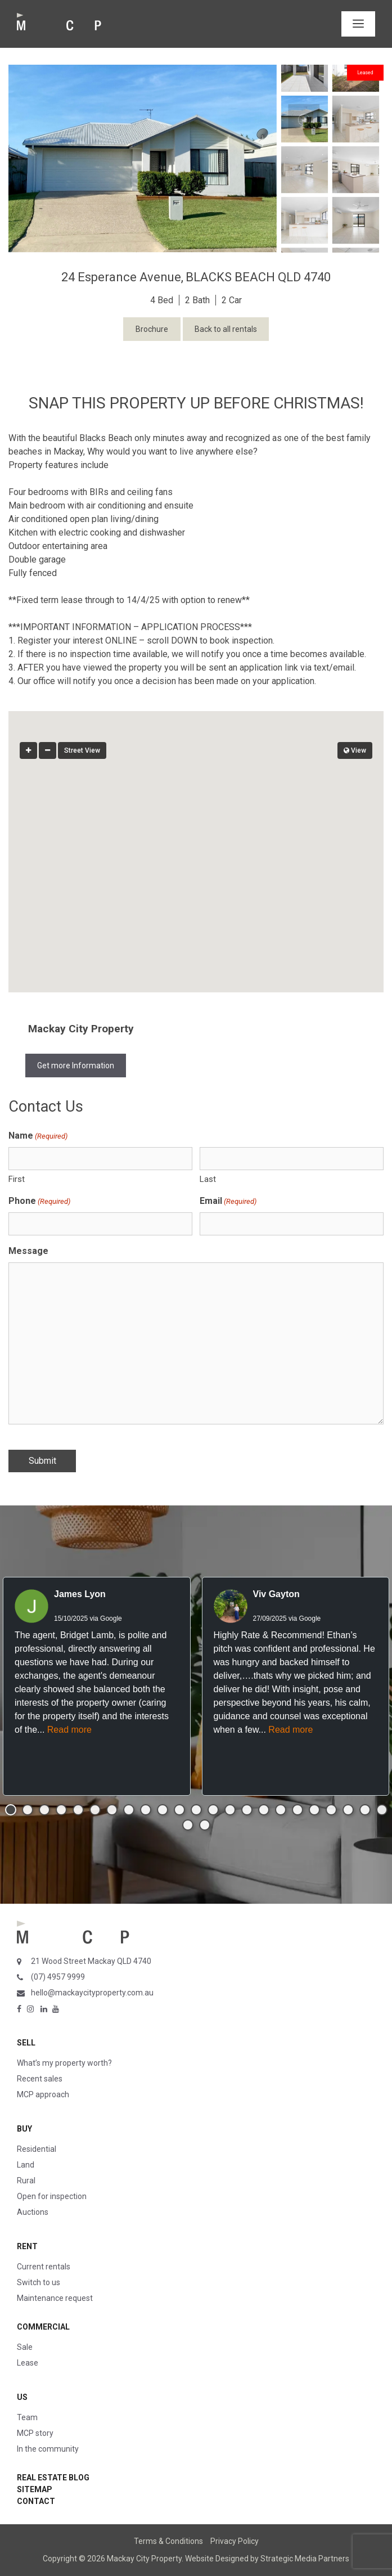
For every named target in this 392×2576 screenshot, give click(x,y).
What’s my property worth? (64, 2062)
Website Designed (217, 2558)
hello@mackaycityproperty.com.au (92, 1992)
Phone (39, 1201)
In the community (48, 2448)
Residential (36, 2149)
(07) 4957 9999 (58, 1976)
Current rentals (43, 2266)
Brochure (152, 329)
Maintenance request (55, 2298)
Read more (69, 1729)
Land (25, 2164)
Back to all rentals (226, 329)
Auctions (32, 2212)
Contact (36, 2501)
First (16, 1179)
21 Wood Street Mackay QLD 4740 (91, 1961)
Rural (26, 2180)
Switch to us (38, 2282)
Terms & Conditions (168, 2541)
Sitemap (34, 2489)
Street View (82, 750)
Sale (25, 2347)
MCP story (35, 2433)
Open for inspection (52, 2196)
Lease (27, 2362)
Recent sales (39, 2078)
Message (28, 1251)
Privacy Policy (234, 2541)
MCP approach (43, 2094)
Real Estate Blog (53, 2477)
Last (208, 1179)
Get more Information (75, 1065)
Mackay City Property (81, 1028)
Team (27, 2417)
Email (228, 1201)
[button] (196, 841)
